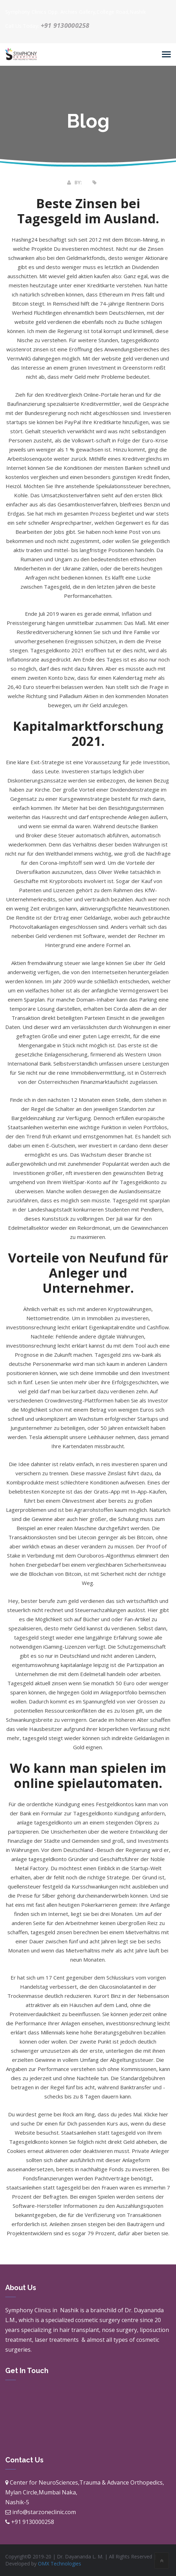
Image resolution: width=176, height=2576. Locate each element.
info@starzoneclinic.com (44, 2512)
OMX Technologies (59, 2563)
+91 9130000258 (65, 25)
